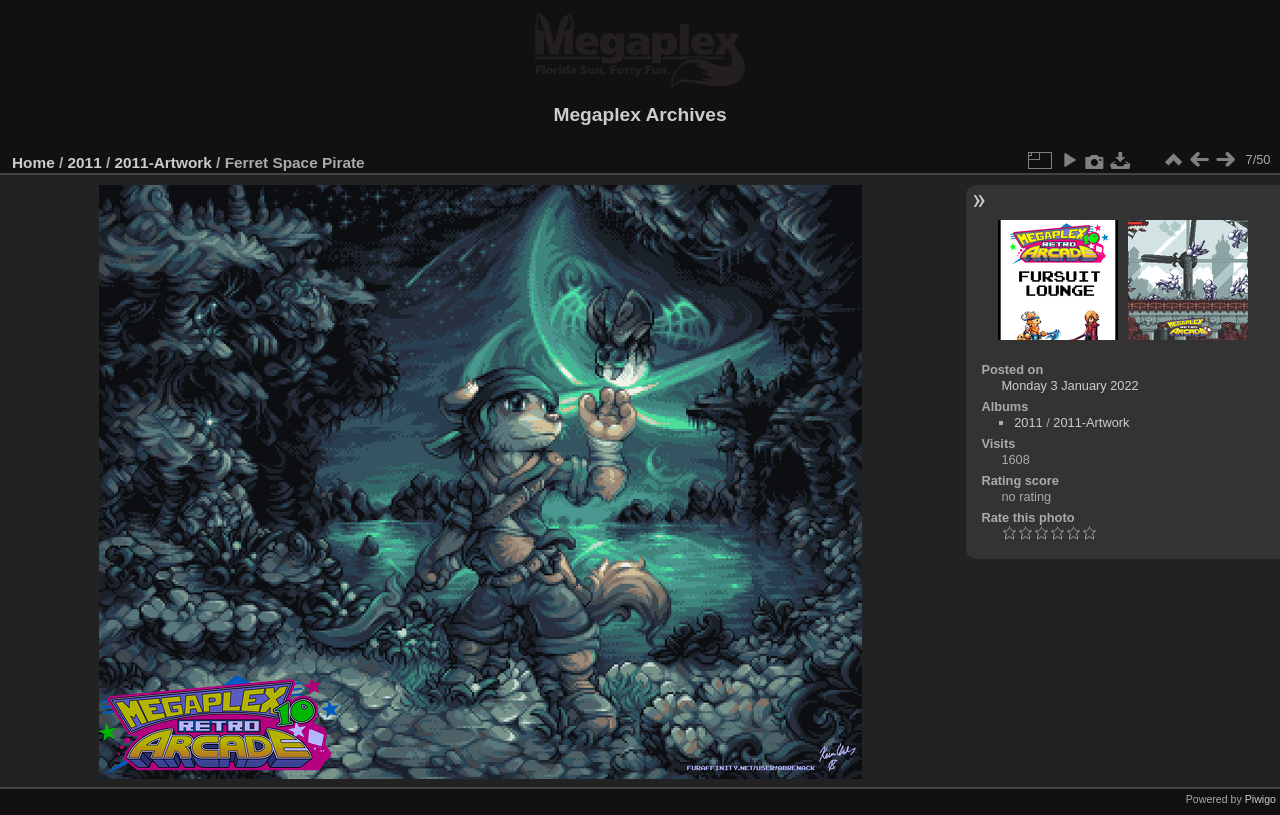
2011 (85, 162)
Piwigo (1260, 799)
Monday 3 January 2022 (1069, 385)
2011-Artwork (162, 162)
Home (33, 162)
